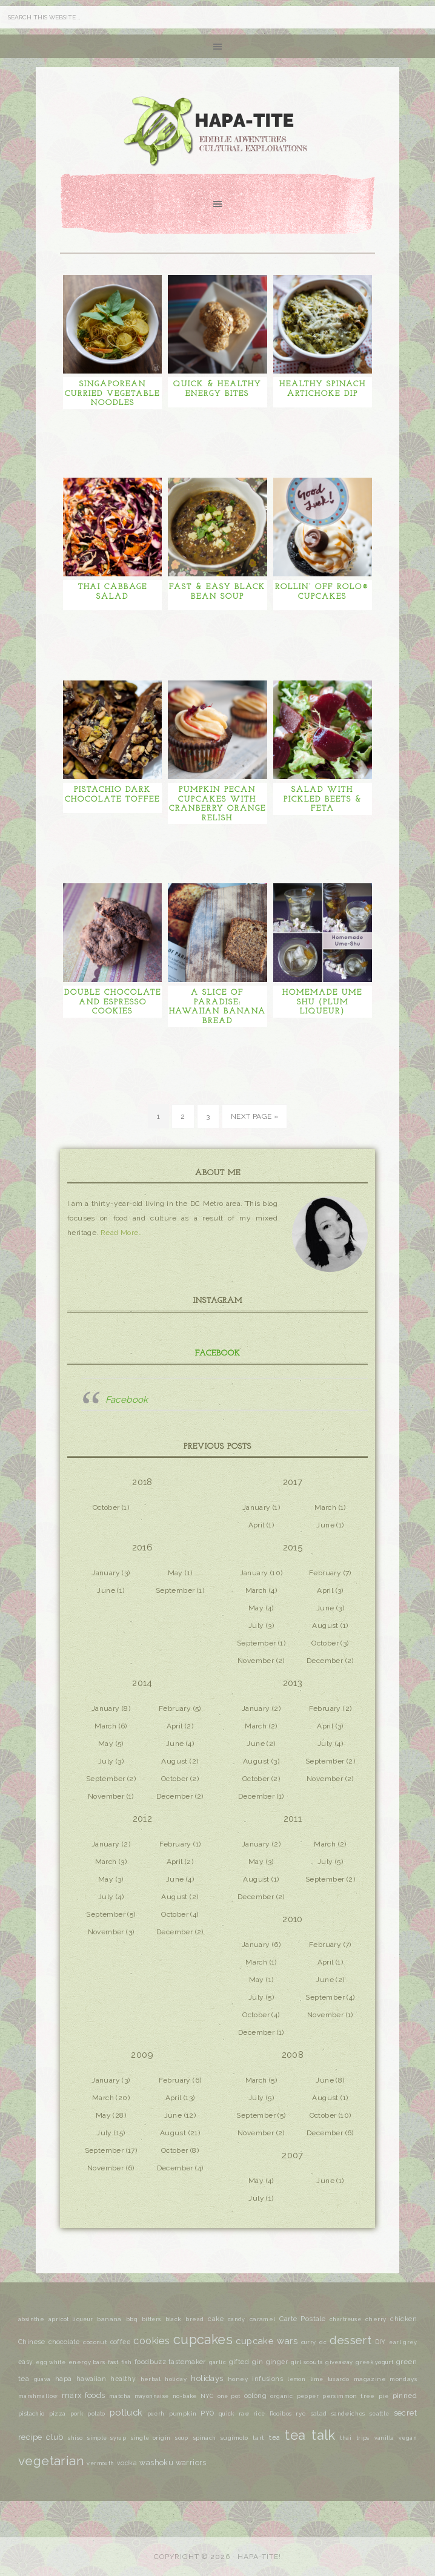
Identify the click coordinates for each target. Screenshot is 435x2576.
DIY (380, 2341)
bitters (151, 2319)
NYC (207, 2396)
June (325, 1525)
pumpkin (183, 2413)
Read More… (122, 1232)
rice (259, 2414)
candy (236, 2319)
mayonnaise (151, 2396)
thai (345, 2437)
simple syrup (106, 2438)
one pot (229, 2396)
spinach (204, 2438)
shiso (75, 2438)
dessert (350, 2340)
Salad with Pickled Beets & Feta (323, 799)
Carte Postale (302, 2318)
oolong (255, 2395)
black (173, 2319)
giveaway (339, 2362)
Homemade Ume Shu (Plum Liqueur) (322, 1002)
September (175, 1590)
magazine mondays (385, 2379)
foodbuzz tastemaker (170, 2362)
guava (42, 2379)
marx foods (83, 2395)
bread (194, 2319)
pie (383, 2396)
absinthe (31, 2319)
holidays (207, 2378)
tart (259, 2437)
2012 (143, 1818)
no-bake (185, 2396)
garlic (217, 2362)
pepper (308, 2396)
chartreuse (345, 2319)
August (325, 1625)
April (256, 1525)
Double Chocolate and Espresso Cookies (112, 1002)
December (325, 1660)
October (106, 1507)
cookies (151, 2341)
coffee (120, 2341)
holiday (176, 2379)
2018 (142, 1482)
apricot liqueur (70, 2319)
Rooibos (281, 2414)
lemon (296, 2379)
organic (281, 2396)
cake (216, 2319)
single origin (151, 2438)
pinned (405, 2395)
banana (109, 2319)
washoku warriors (172, 2462)
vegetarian (51, 2460)
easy (25, 2361)
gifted (239, 2362)
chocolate (64, 2341)
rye (301, 2413)
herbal (151, 2379)
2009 (142, 2054)
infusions (267, 2378)
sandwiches (348, 2414)
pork (77, 2414)
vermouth (100, 2463)
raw (244, 2414)
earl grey (403, 2342)
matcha (119, 2396)
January (256, 1507)
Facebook (218, 1353)
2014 (142, 1683)
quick (226, 2414)
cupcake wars (266, 2341)
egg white (50, 2362)
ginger (277, 2361)
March (325, 1507)
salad (319, 2413)
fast (113, 2362)
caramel (263, 2319)
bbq (132, 2319)
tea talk (310, 2435)
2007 (293, 2155)
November (255, 1660)
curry (308, 2342)
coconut (95, 2342)
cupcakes (203, 2339)
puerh (156, 2414)
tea (274, 2437)
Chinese (31, 2341)
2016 (142, 1547)
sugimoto (234, 2437)
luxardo (339, 2379)
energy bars (86, 2362)
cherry (375, 2319)
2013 (293, 1683)
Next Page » (254, 1116)
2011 (293, 1818)
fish (126, 2362)
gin (257, 2362)
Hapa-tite (217, 132)
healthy (123, 2378)
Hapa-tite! (259, 2556)
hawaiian (91, 2378)
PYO (207, 2413)
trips (363, 2438)
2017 (293, 1482)
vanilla (384, 2438)
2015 (293, 1547)
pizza (57, 2414)
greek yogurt (374, 2362)
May (175, 1573)
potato (96, 2414)
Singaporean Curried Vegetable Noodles (112, 393)
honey (238, 2379)
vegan (408, 2438)
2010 (292, 1919)
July (256, 1625)
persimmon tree (348, 2396)
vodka (127, 2462)
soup (181, 2438)
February (325, 1573)
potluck (126, 2412)
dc (323, 2342)
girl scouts (307, 2362)
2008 (293, 2054)
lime (317, 2379)
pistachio (31, 2414)
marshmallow (38, 2396)
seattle (380, 2414)
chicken (403, 2319)
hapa (63, 2379)
